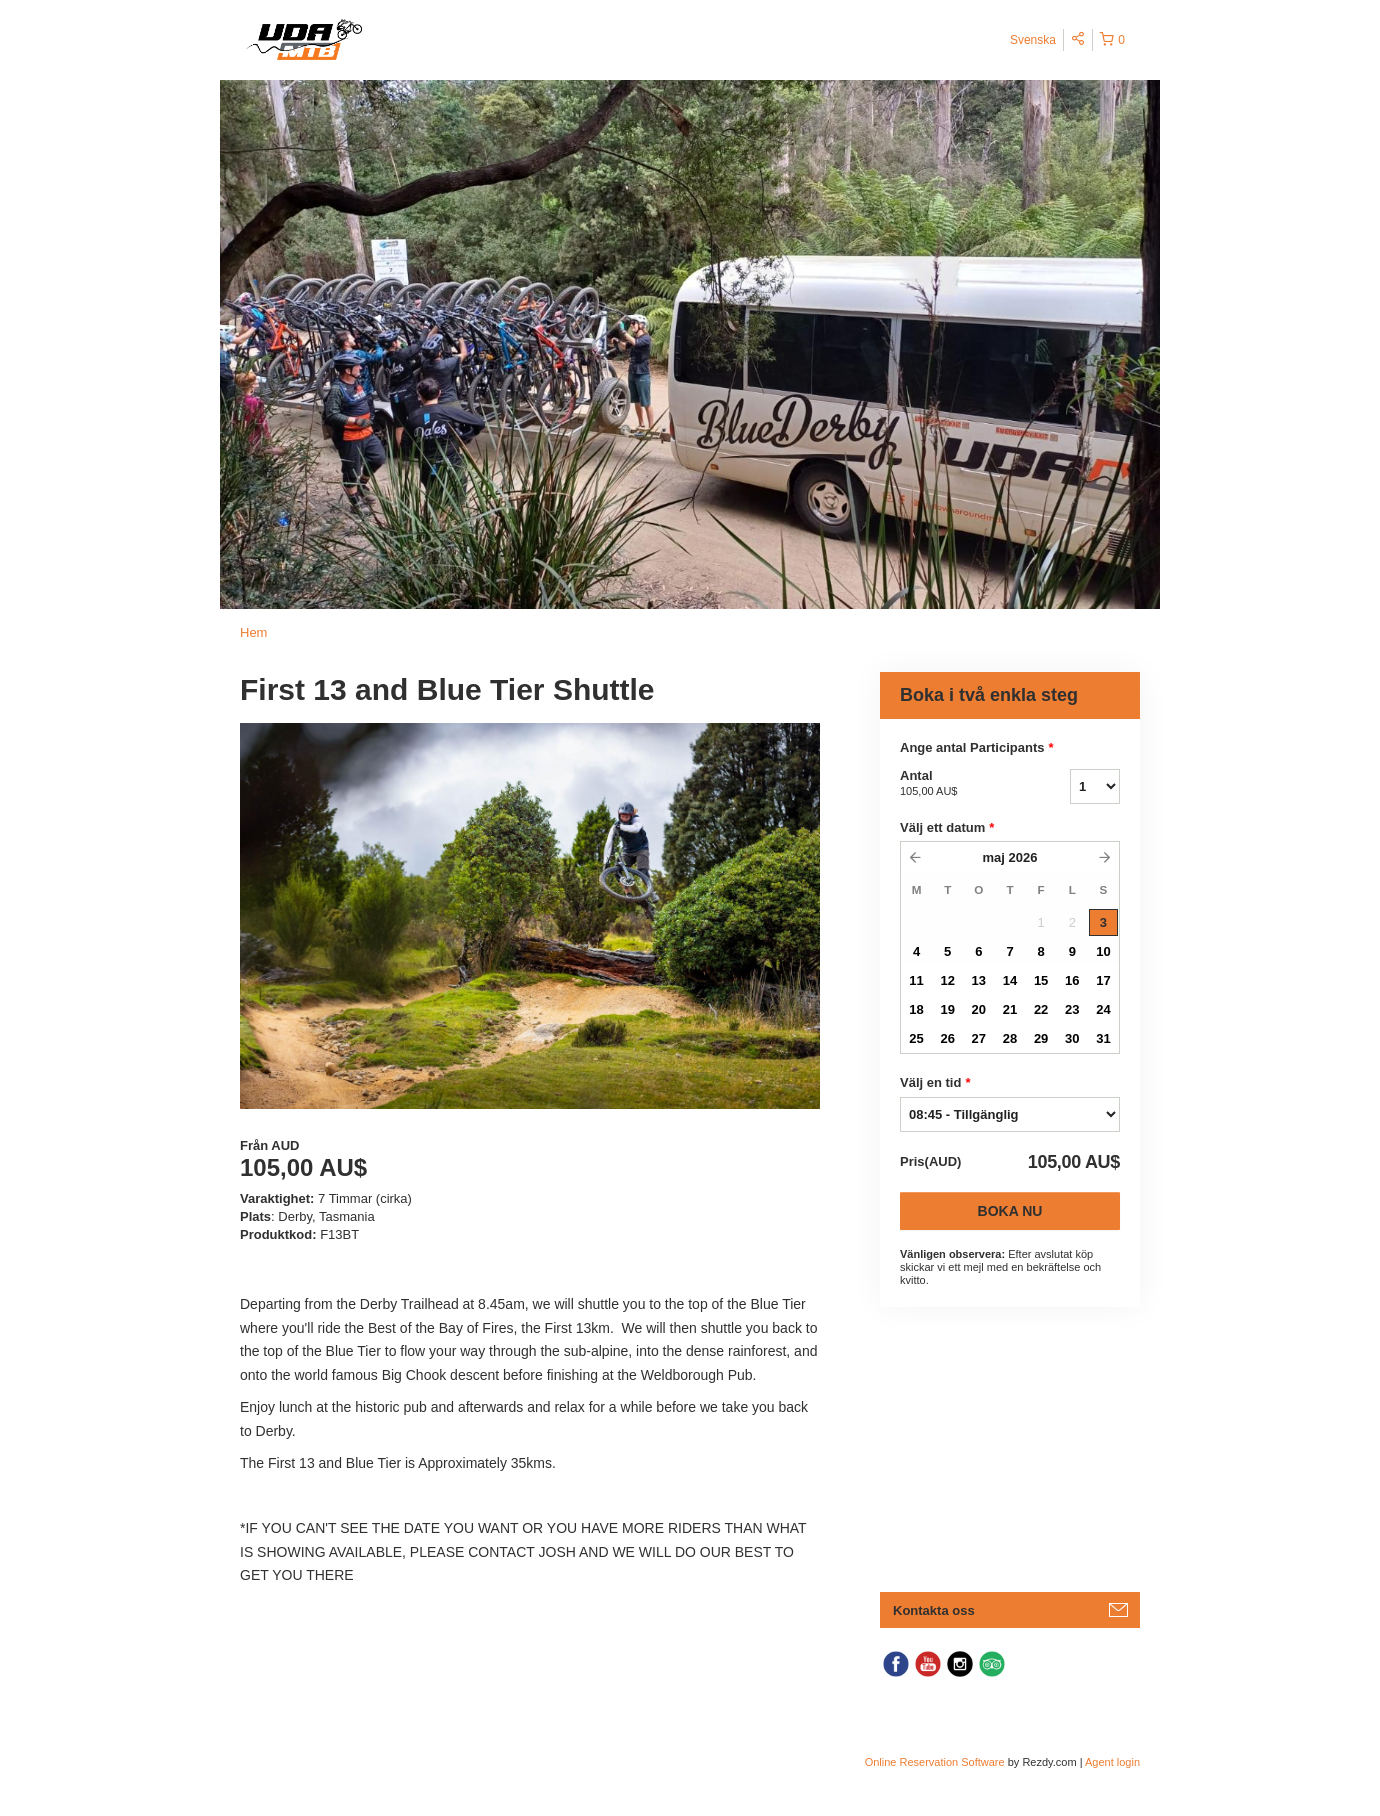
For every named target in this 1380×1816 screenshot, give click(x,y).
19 (947, 1009)
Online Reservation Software (935, 1762)
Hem (253, 632)
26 (947, 1038)
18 (916, 1009)
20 (979, 1009)
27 (979, 1038)
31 (1103, 1038)
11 (916, 980)
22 (1041, 1009)
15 (1041, 980)
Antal (960, 784)
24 (1103, 1009)
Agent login (1112, 1762)
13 (979, 980)
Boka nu (1010, 1211)
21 (1010, 1009)
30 (1072, 1038)
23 (1072, 1009)
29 (1041, 1038)
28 (1010, 1038)
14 (1010, 980)
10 (1103, 951)
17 (1103, 980)
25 (916, 1038)
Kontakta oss (934, 1610)
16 (1072, 980)
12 (947, 980)
